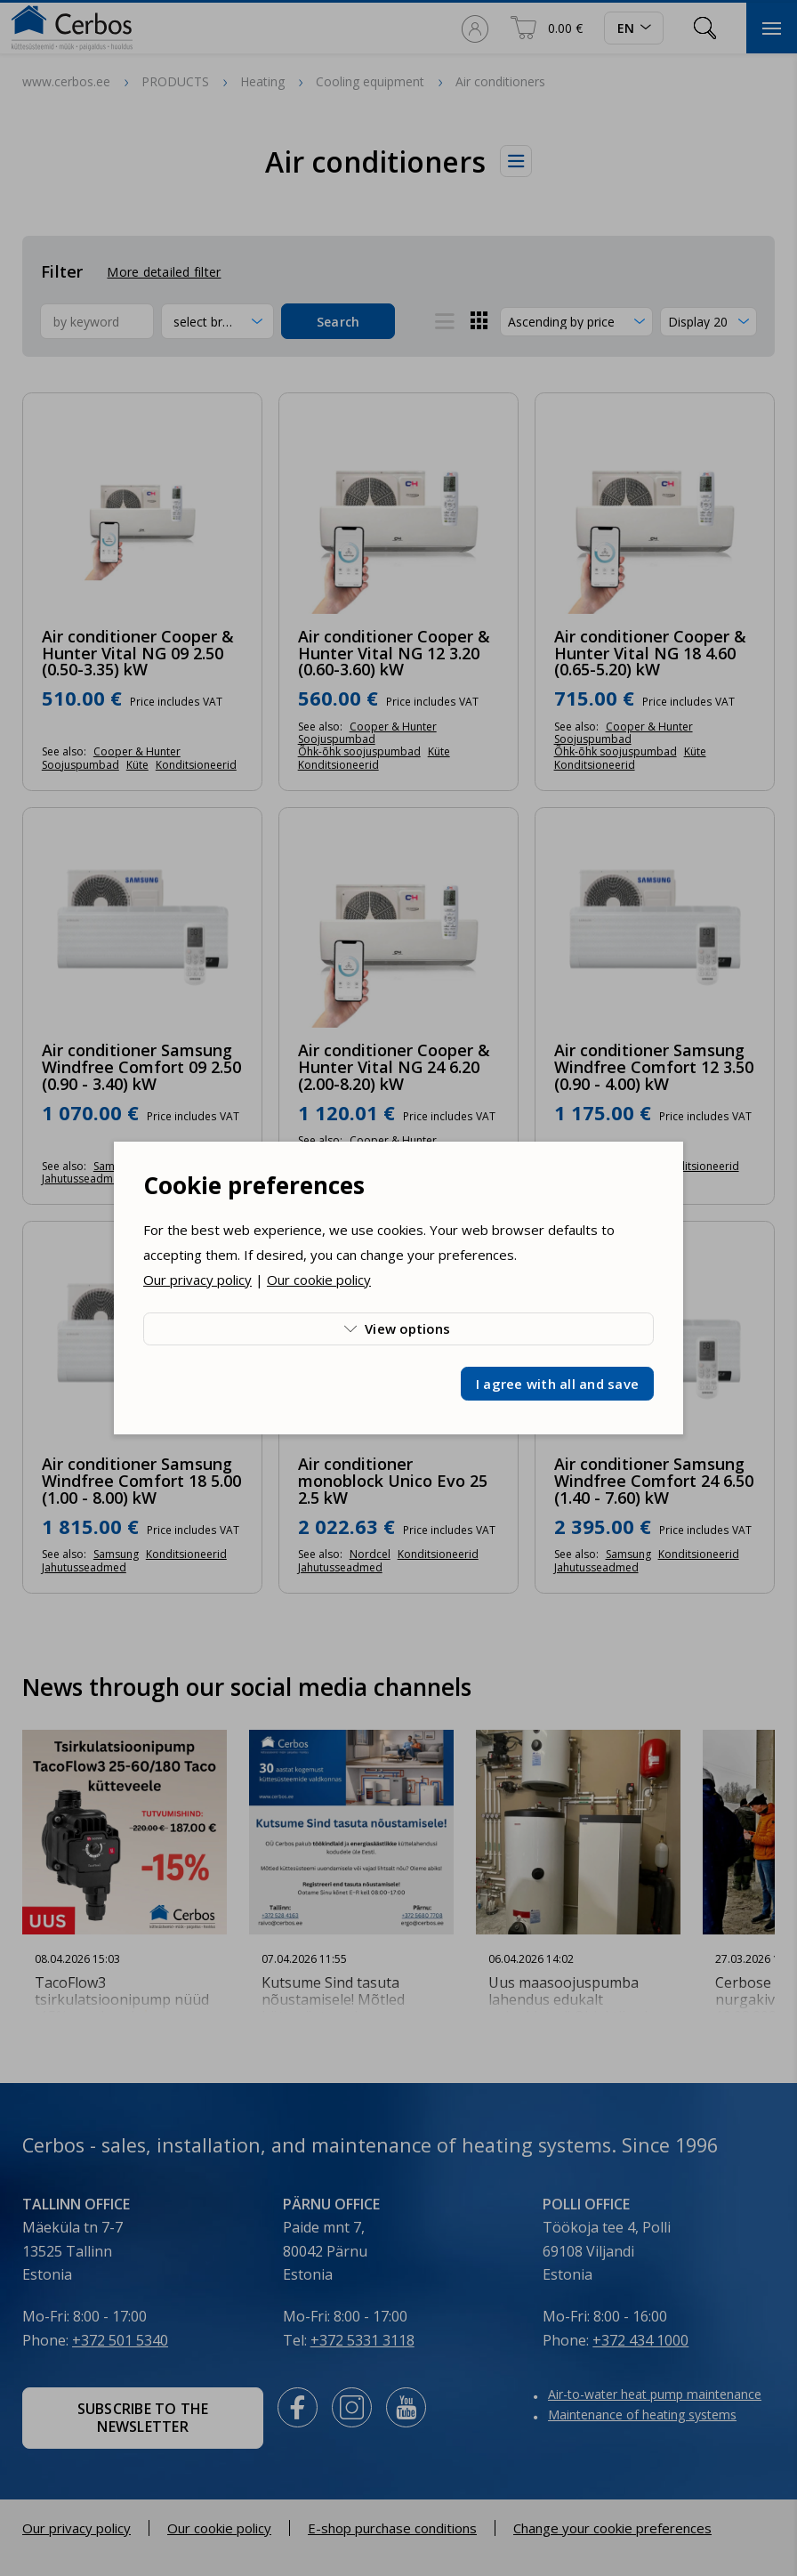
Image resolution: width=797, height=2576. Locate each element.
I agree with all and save (557, 1384)
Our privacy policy (197, 1279)
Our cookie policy (319, 1279)
